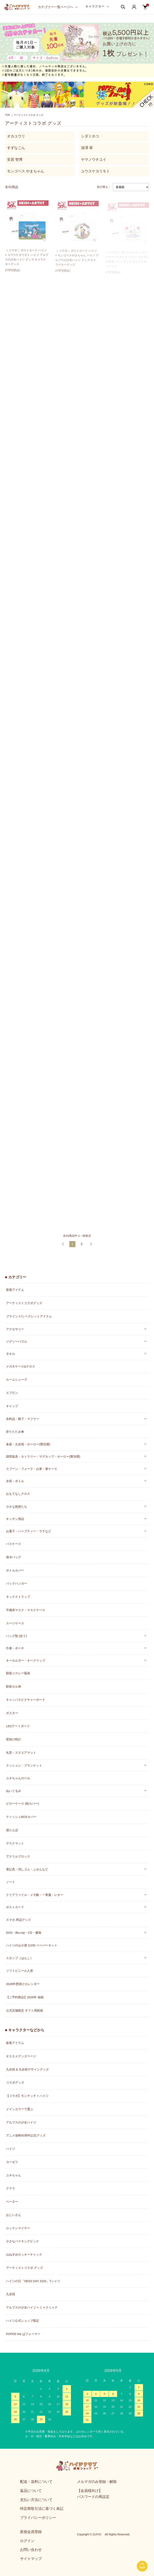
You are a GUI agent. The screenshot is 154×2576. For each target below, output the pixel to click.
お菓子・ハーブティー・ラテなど (28, 1531)
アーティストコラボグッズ (24, 1303)
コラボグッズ (15, 2082)
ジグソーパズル (16, 1341)
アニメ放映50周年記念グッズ (26, 2135)
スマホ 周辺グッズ (18, 1919)
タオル (10, 1353)
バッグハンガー (16, 1583)
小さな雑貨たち (16, 1506)
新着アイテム (15, 1289)
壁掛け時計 (13, 1739)
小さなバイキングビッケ (22, 2241)
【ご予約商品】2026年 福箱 (25, 1997)
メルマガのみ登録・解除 (97, 2482)
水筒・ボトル (15, 1481)
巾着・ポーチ (15, 1648)
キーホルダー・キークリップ (25, 1660)
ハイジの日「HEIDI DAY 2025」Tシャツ (33, 2281)
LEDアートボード (18, 1726)
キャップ (12, 1406)
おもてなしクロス (18, 1493)
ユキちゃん (13, 2175)
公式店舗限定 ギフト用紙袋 (24, 2010)
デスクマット (15, 1843)
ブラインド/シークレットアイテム (29, 1316)
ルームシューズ (16, 1379)
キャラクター (94, 6)
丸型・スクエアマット (21, 1752)
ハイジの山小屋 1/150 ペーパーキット (31, 1945)
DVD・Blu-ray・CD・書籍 (23, 1932)
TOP (7, 115)
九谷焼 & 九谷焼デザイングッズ (27, 2069)
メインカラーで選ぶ (19, 2109)
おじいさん (13, 2215)
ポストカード (15, 1907)
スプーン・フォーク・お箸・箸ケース (31, 1468)
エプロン (12, 1392)
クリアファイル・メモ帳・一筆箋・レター (34, 1894)
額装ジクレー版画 (18, 1673)
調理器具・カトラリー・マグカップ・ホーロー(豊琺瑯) (43, 1456)
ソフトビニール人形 (19, 1970)
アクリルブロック (18, 1856)
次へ (91, 1244)
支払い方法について (36, 2500)
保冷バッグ (13, 1557)
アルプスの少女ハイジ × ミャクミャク (32, 2307)
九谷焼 (10, 2294)
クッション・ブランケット (24, 1765)
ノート (10, 1882)
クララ (10, 2188)
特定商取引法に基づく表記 (41, 2509)
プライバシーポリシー (38, 2518)
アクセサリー (15, 1329)
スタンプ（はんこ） (19, 1958)
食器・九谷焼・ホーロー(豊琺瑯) (28, 1444)
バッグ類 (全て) (16, 1636)
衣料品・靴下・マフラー (22, 1419)
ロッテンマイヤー (18, 2228)
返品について (31, 2491)
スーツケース (15, 1623)
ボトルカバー (15, 1570)
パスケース (13, 1543)
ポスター (12, 1713)
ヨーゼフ (12, 2162)
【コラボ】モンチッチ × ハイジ (27, 2095)
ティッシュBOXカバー (21, 1816)
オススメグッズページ (21, 2056)
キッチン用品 (15, 1519)
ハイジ (10, 2148)
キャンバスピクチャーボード (25, 1699)
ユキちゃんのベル (18, 1778)
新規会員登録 (31, 2532)
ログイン (27, 2541)
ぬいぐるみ (13, 1790)
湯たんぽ (12, 1830)
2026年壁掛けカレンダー (23, 1984)
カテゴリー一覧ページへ (55, 7)
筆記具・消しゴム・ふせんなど (27, 1869)
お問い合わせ (31, 2550)
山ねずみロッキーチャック (24, 2254)
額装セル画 (13, 1686)
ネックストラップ (18, 1596)
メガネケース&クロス (20, 1366)
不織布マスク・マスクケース (25, 1610)
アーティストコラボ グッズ (28, 115)
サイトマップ (31, 2559)
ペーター (12, 2201)
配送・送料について (36, 2482)
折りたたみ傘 (15, 1431)
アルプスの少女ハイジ (21, 2122)
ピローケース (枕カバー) (22, 1803)
